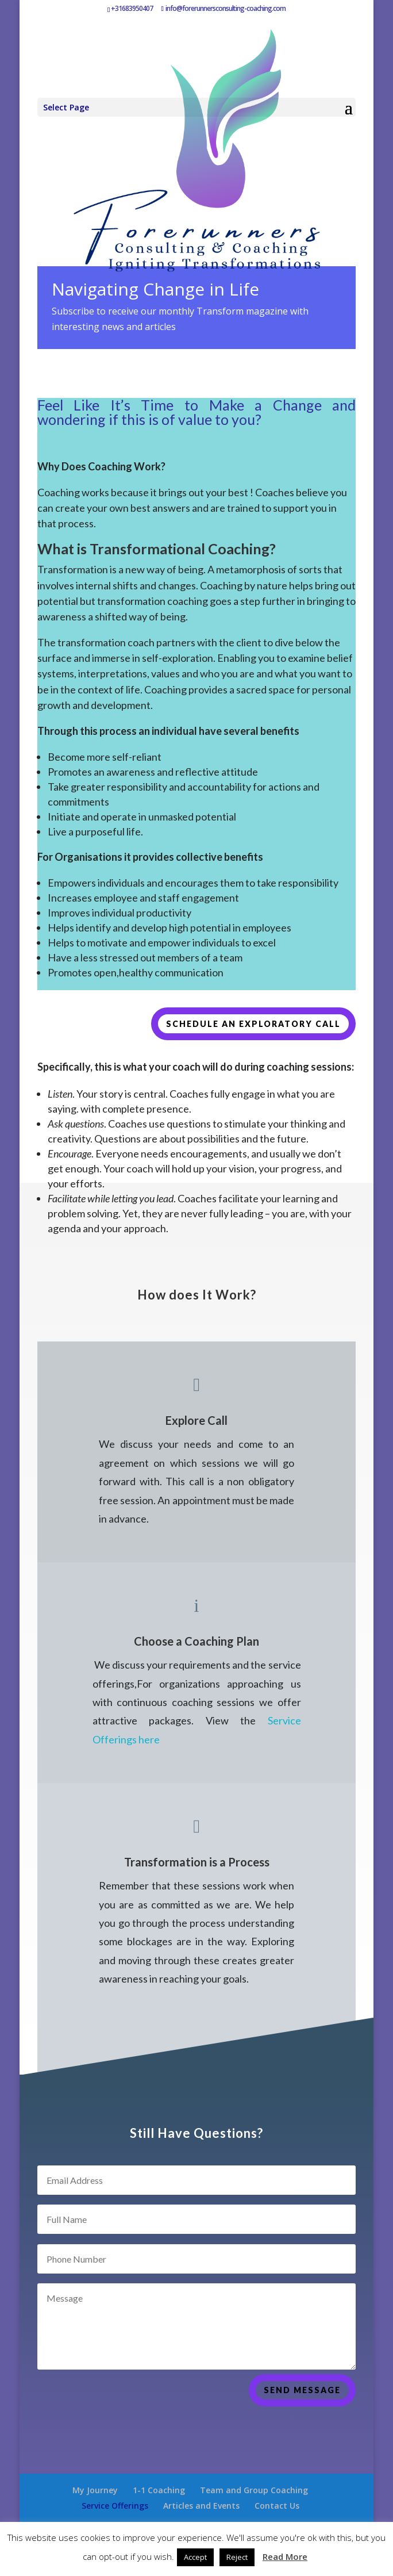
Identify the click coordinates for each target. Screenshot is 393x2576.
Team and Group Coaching (254, 2490)
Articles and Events (201, 2505)
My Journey (95, 2490)
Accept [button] (195, 2557)
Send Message (302, 2413)
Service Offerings (115, 2505)
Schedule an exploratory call (253, 1024)
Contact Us (277, 2505)
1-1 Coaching (159, 2490)
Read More (285, 2556)
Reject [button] (237, 2557)
